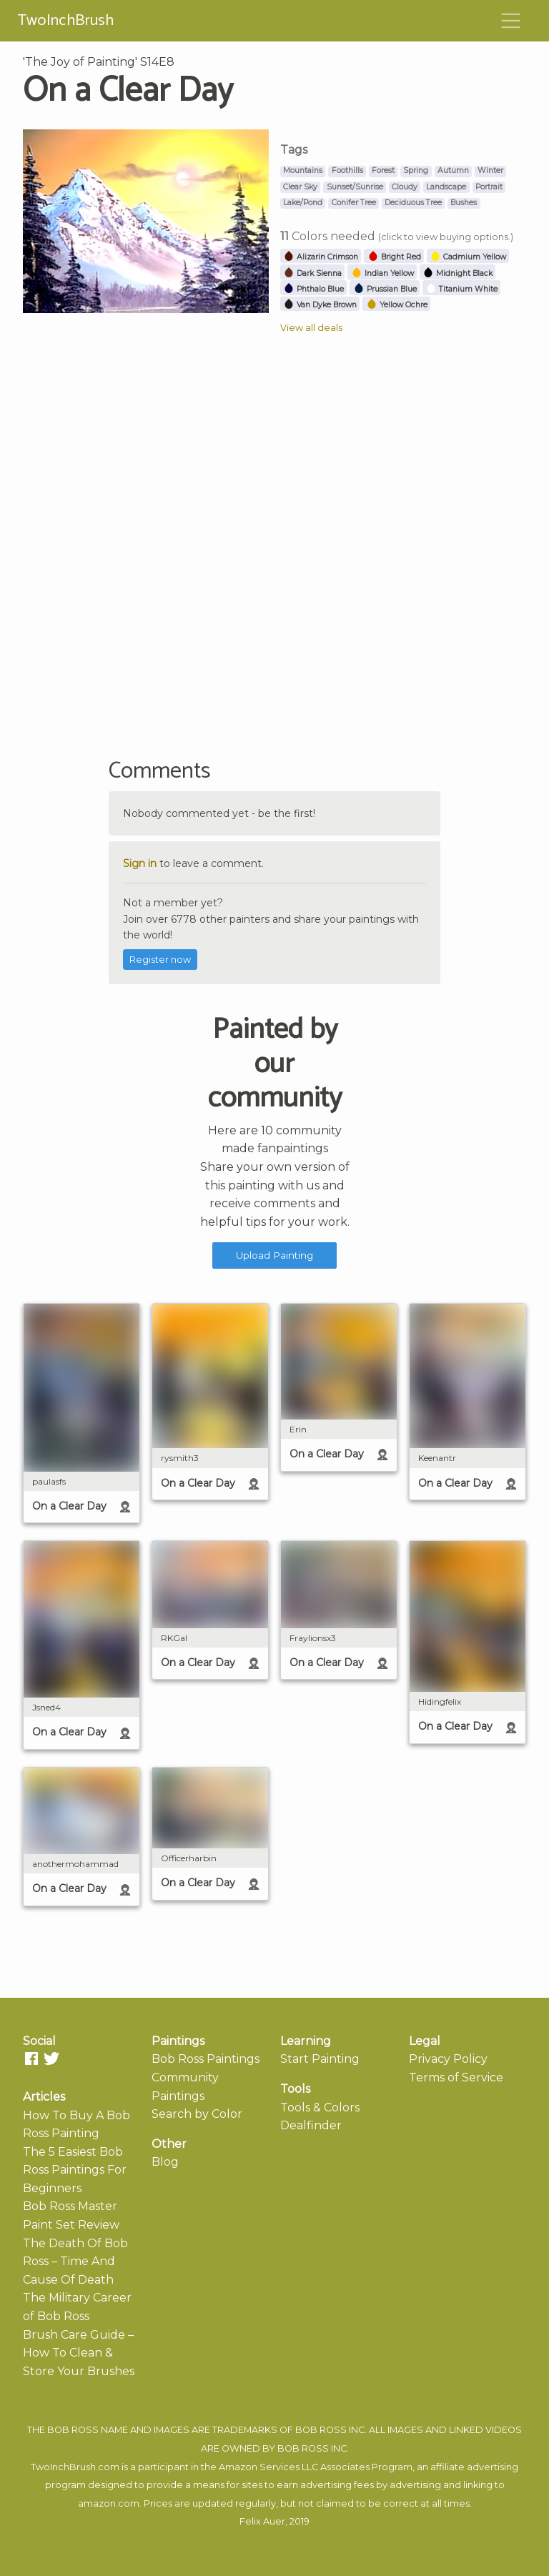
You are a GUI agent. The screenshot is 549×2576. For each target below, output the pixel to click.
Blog (165, 2162)
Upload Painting (274, 1255)
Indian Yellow (382, 273)
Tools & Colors (320, 2107)
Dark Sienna (312, 273)
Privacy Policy (448, 2059)
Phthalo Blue (313, 289)
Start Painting (320, 2059)
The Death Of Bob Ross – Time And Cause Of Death (75, 2261)
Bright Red (394, 257)
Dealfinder (311, 2125)
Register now (160, 959)
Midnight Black (457, 273)
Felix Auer (262, 2521)
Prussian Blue (385, 289)
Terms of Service (456, 2077)
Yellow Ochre (396, 304)
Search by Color (197, 2114)
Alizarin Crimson (320, 257)
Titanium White (461, 289)
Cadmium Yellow (468, 257)
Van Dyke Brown (320, 304)
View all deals (311, 327)
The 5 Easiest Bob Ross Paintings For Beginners (75, 2170)
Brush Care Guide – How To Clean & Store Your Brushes (78, 2353)
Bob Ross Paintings (205, 2059)
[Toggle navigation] (511, 21)
